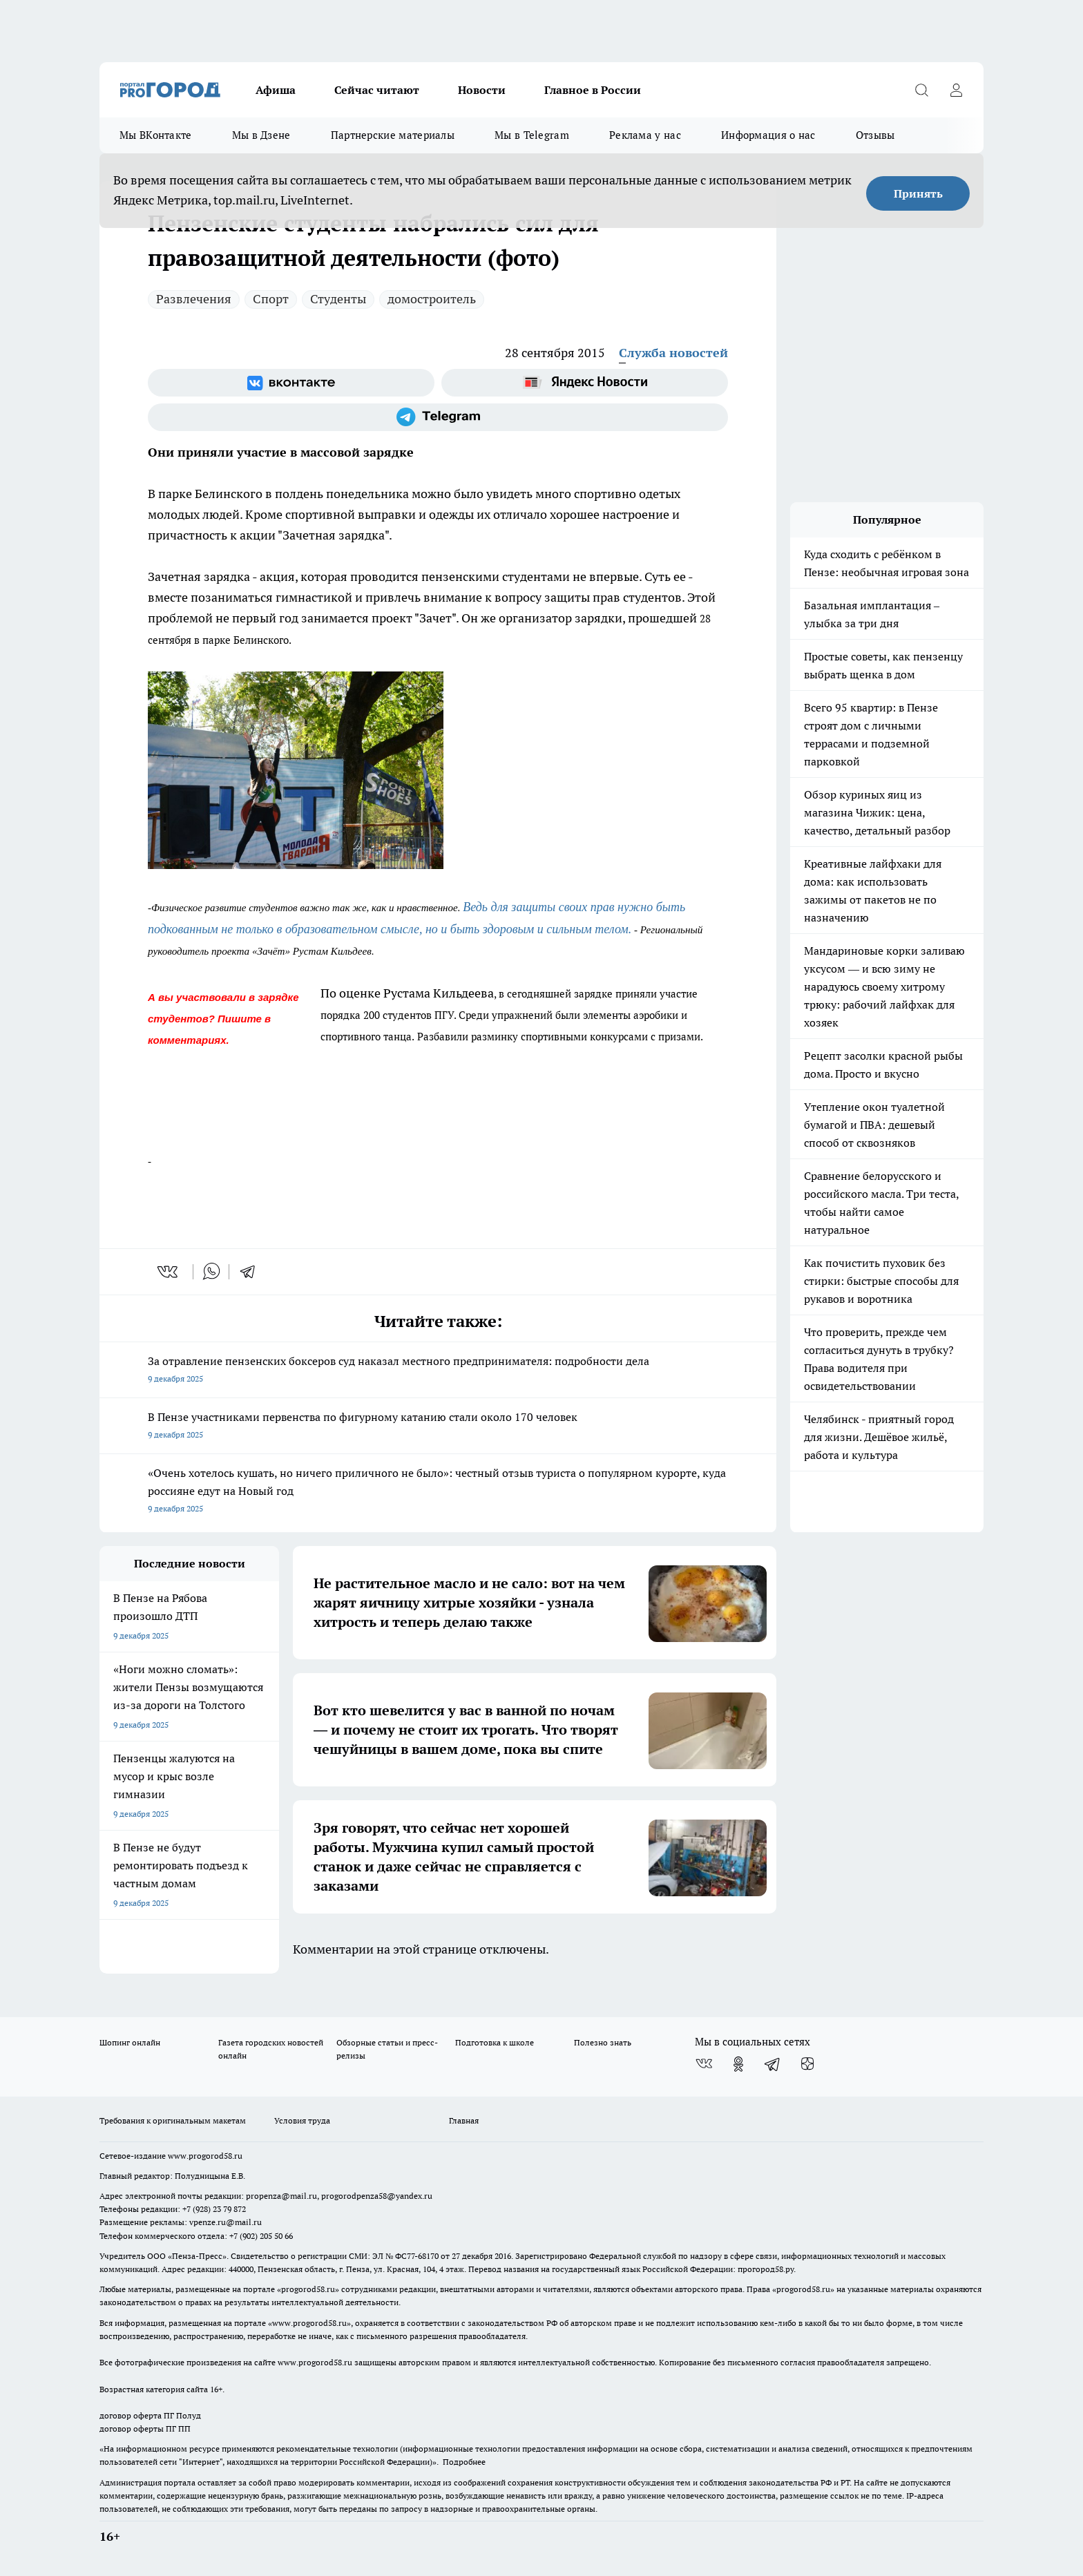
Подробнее (464, 2461)
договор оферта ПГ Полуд (150, 2415)
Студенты (338, 299)
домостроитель (431, 299)
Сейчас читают (376, 90)
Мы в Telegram (532, 135)
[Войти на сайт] (956, 90)
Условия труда (302, 2120)
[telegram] (252, 1271)
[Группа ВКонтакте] (291, 383)
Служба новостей (673, 353)
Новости (482, 90)
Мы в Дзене (261, 135)
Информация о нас (768, 135)
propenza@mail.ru (281, 2196)
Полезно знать (602, 2042)
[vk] (169, 1271)
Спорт (271, 299)
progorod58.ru (308, 2289)
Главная (464, 2120)
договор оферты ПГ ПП (145, 2428)
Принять (918, 193)
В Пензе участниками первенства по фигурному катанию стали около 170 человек (438, 1427)
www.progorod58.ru (205, 2155)
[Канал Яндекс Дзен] (807, 2064)
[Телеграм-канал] (438, 417)
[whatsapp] (211, 1271)
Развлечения (193, 299)
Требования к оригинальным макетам (172, 2120)
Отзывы (875, 135)
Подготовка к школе (494, 2042)
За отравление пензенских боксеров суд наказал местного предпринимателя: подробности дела (438, 1371)
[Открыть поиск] (921, 90)
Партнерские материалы (392, 135)
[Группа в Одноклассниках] (738, 2064)
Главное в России (592, 90)
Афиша (276, 90)
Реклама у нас (645, 135)
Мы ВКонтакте (155, 135)
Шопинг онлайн (129, 2042)
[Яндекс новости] (584, 383)
